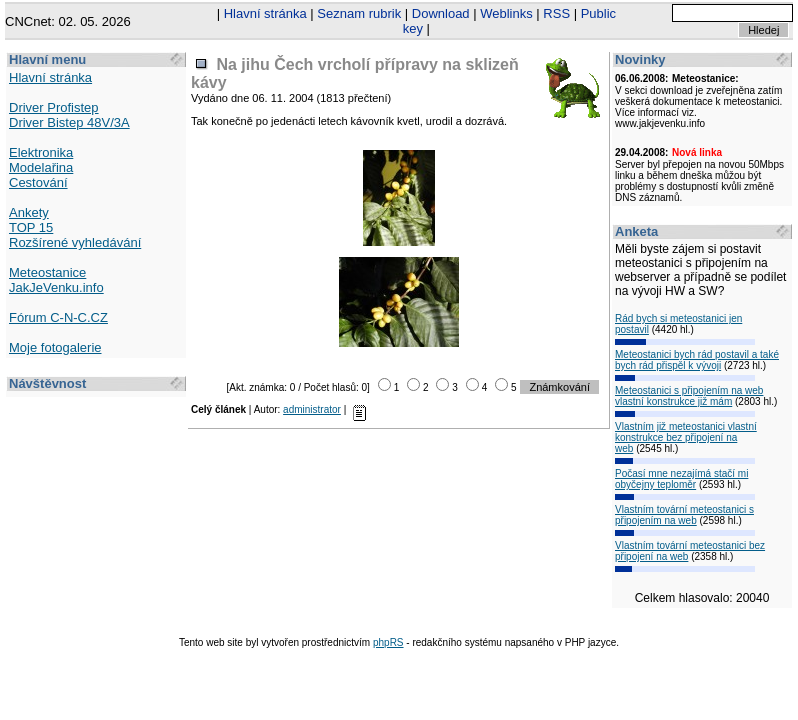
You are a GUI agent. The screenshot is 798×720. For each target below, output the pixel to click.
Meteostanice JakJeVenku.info (56, 280)
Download (441, 13)
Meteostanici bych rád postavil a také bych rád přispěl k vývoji (697, 360)
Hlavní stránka (265, 13)
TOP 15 (31, 227)
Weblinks (506, 13)
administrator (312, 409)
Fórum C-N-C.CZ (58, 317)
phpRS (388, 642)
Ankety (29, 212)
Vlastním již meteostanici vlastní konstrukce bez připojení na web (686, 437)
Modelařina (41, 167)
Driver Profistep (54, 107)
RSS (556, 13)
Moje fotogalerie (55, 347)
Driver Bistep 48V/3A (69, 122)
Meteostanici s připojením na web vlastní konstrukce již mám (689, 396)
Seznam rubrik (359, 13)
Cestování (38, 182)
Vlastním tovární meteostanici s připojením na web (684, 515)
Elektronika (41, 152)
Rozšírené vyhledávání (75, 242)
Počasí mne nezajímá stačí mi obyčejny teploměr (681, 479)
